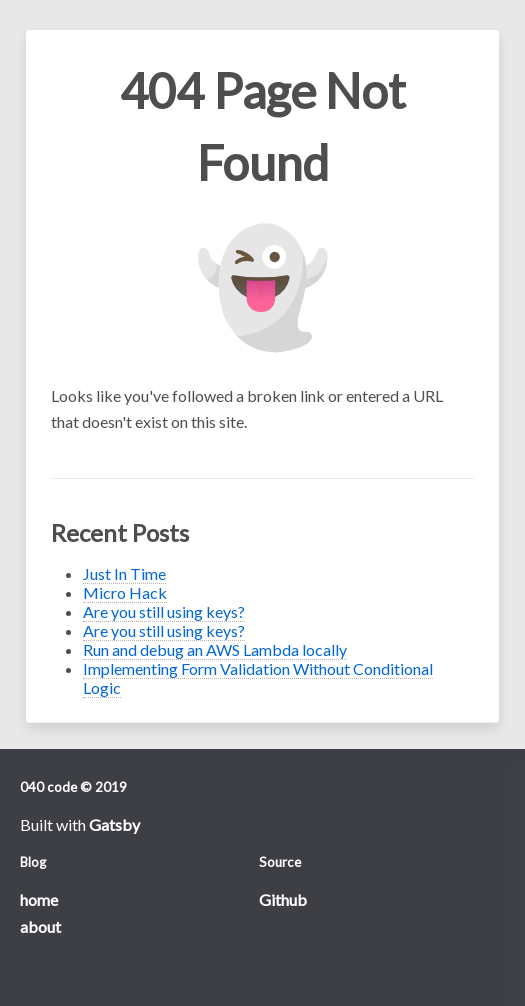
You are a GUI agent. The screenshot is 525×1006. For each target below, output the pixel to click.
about (40, 926)
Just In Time (124, 573)
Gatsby (114, 824)
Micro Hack (125, 592)
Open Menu (54, 51)
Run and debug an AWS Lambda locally (215, 649)
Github (283, 899)
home (39, 899)
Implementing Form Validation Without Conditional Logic (258, 678)
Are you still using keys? (164, 611)
